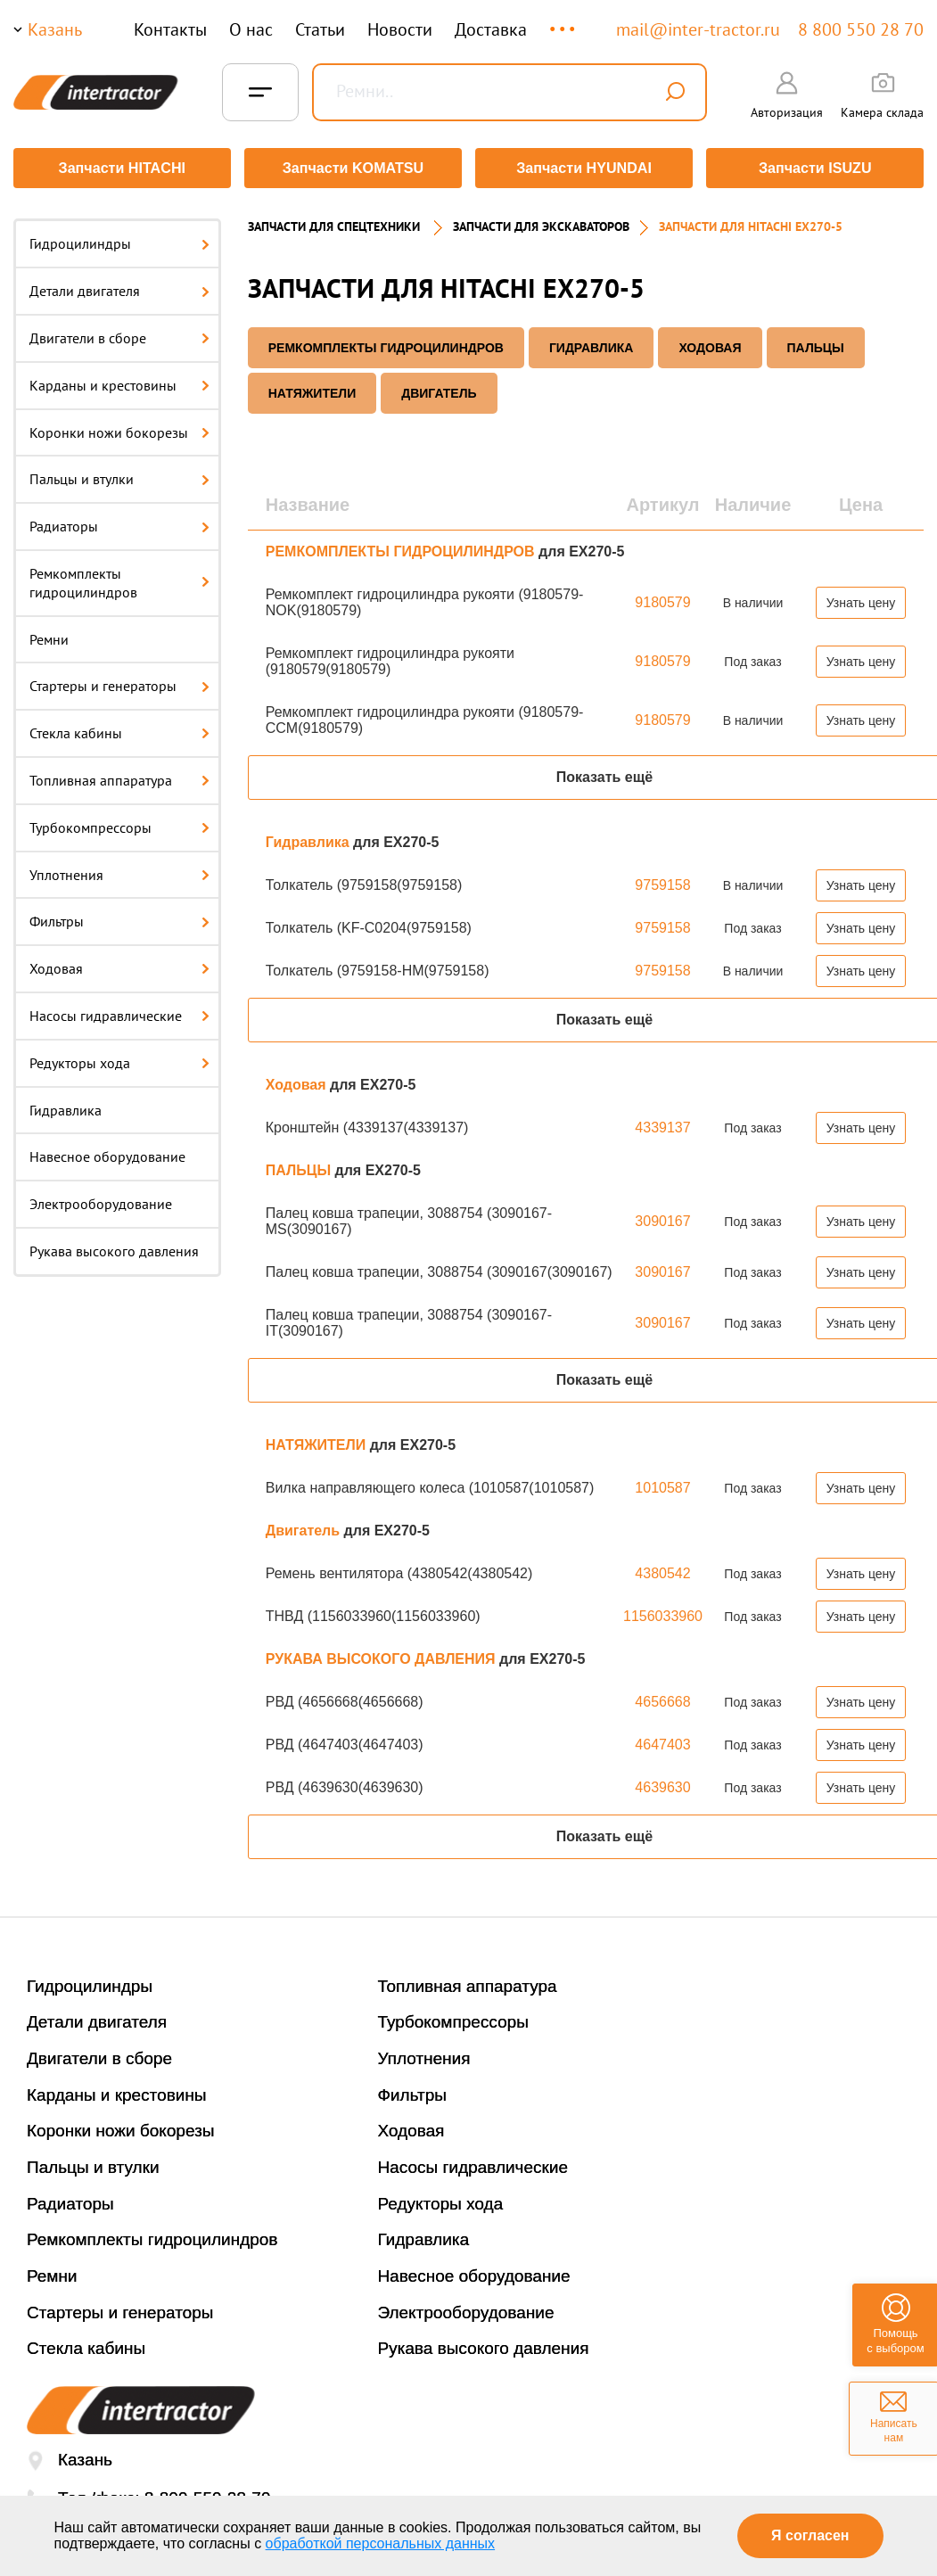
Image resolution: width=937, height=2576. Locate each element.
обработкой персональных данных (381, 2543)
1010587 (662, 1483)
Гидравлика (65, 1106)
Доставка (491, 29)
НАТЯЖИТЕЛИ (312, 389)
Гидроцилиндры (119, 240)
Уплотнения (119, 870)
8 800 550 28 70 (861, 29)
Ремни (49, 635)
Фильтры (119, 917)
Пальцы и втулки (119, 475)
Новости (399, 29)
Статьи (320, 29)
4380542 (662, 1568)
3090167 (662, 1216)
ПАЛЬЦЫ (815, 343)
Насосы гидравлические (119, 1012)
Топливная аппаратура (119, 777)
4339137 (662, 1123)
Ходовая (119, 965)
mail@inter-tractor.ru (698, 29)
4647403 (662, 1740)
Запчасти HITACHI (120, 168)
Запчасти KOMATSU (352, 168)
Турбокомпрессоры (119, 823)
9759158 (662, 880)
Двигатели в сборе (119, 334)
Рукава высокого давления (114, 1247)
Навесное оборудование (107, 1153)
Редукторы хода (119, 1058)
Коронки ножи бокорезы (119, 428)
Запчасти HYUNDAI (585, 168)
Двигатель (438, 389)
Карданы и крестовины (119, 381)
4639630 (662, 1782)
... (564, 21)
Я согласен (810, 2535)
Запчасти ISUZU (816, 168)
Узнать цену (861, 598)
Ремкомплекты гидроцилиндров (119, 579)
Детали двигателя (119, 287)
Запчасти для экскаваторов (541, 223)
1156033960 (663, 1611)
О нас (251, 29)
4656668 (662, 1697)
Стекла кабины (119, 729)
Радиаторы (119, 522)
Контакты (170, 29)
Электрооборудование (100, 1200)
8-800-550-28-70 (207, 2494)
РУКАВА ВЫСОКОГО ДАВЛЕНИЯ (382, 1654)
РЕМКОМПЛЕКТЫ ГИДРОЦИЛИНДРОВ (386, 343)
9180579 (662, 597)
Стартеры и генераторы (119, 682)
